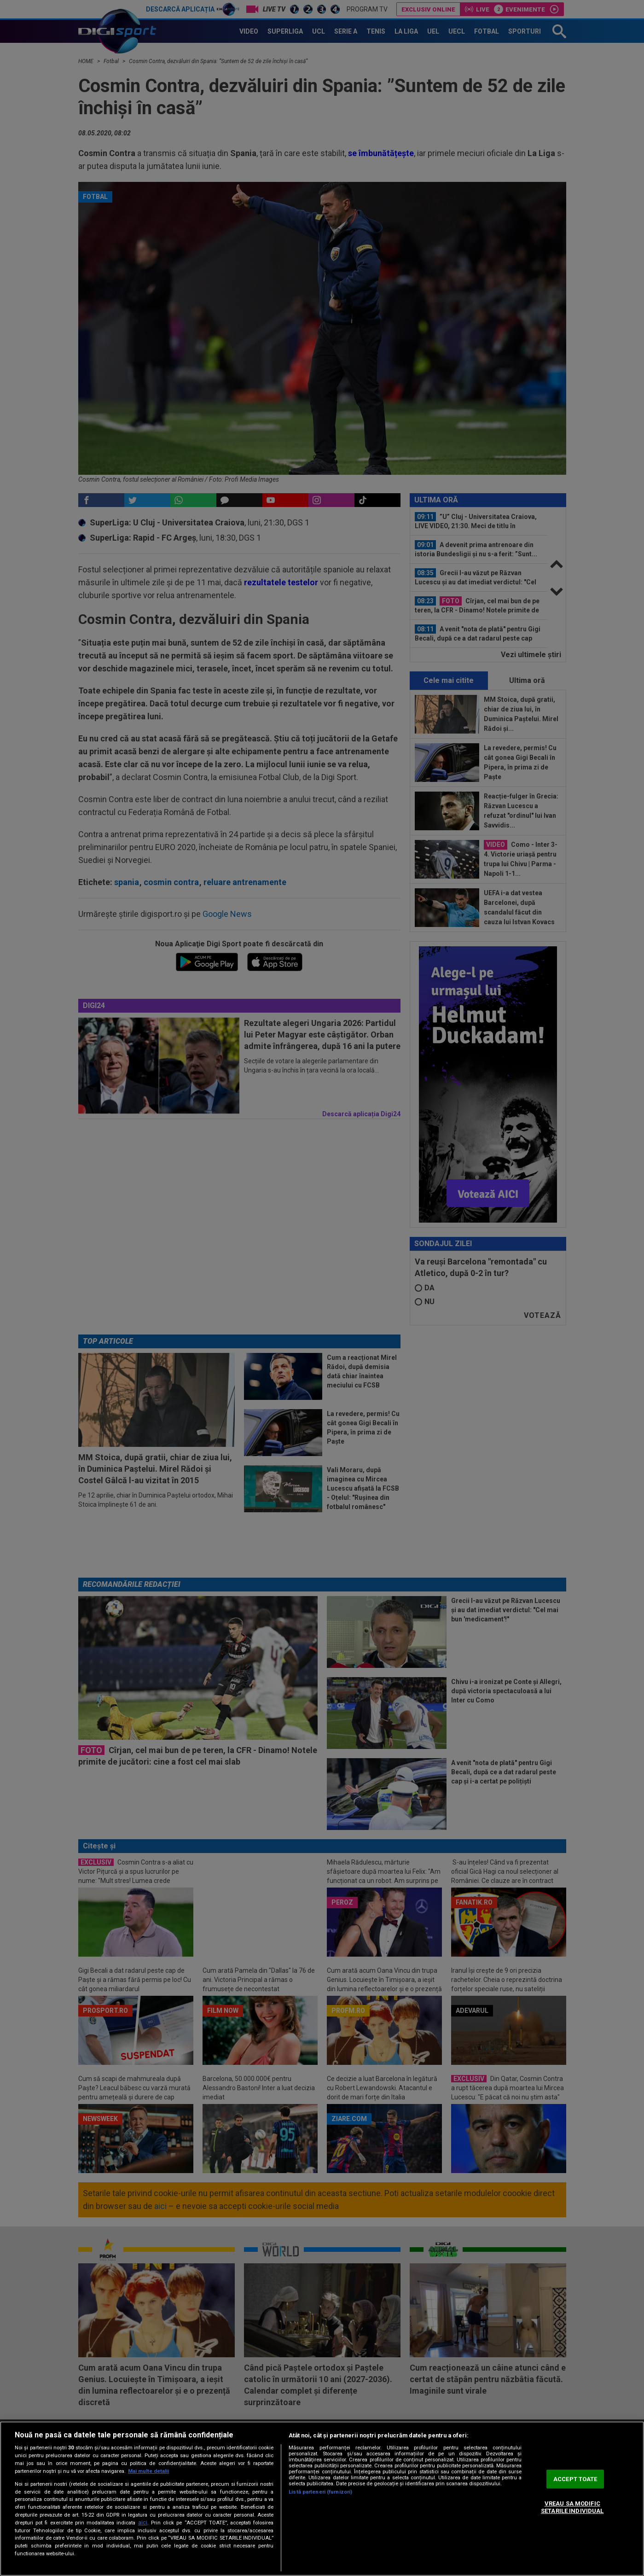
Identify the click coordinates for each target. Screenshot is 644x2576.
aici (142, 2522)
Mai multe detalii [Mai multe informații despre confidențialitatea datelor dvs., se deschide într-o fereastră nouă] (148, 2471)
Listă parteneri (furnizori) (320, 2492)
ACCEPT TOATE (575, 2479)
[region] (322, 2498)
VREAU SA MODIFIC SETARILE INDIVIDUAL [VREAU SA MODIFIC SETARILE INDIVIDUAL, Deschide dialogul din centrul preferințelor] (572, 2507)
